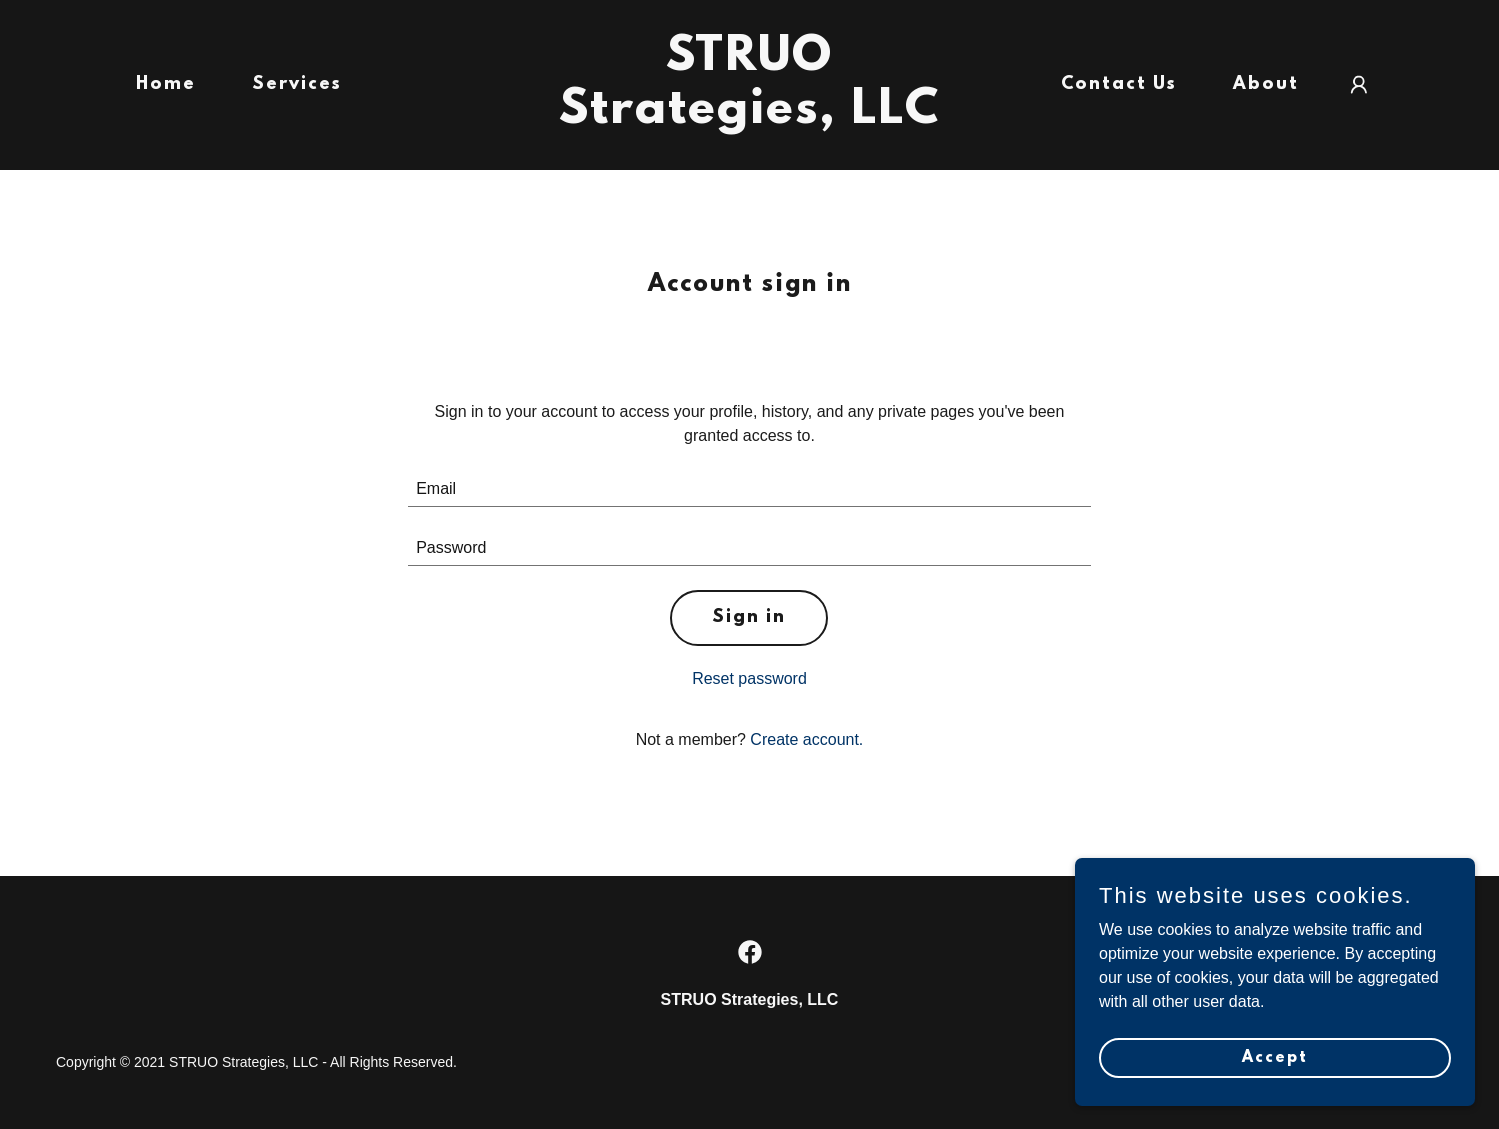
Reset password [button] (749, 678)
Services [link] (297, 85)
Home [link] (166, 85)
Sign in (749, 618)
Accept (1275, 1098)
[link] (750, 117)
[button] (1359, 85)
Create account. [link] (806, 739)
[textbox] (749, 489)
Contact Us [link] (1119, 85)
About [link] (1266, 85)
